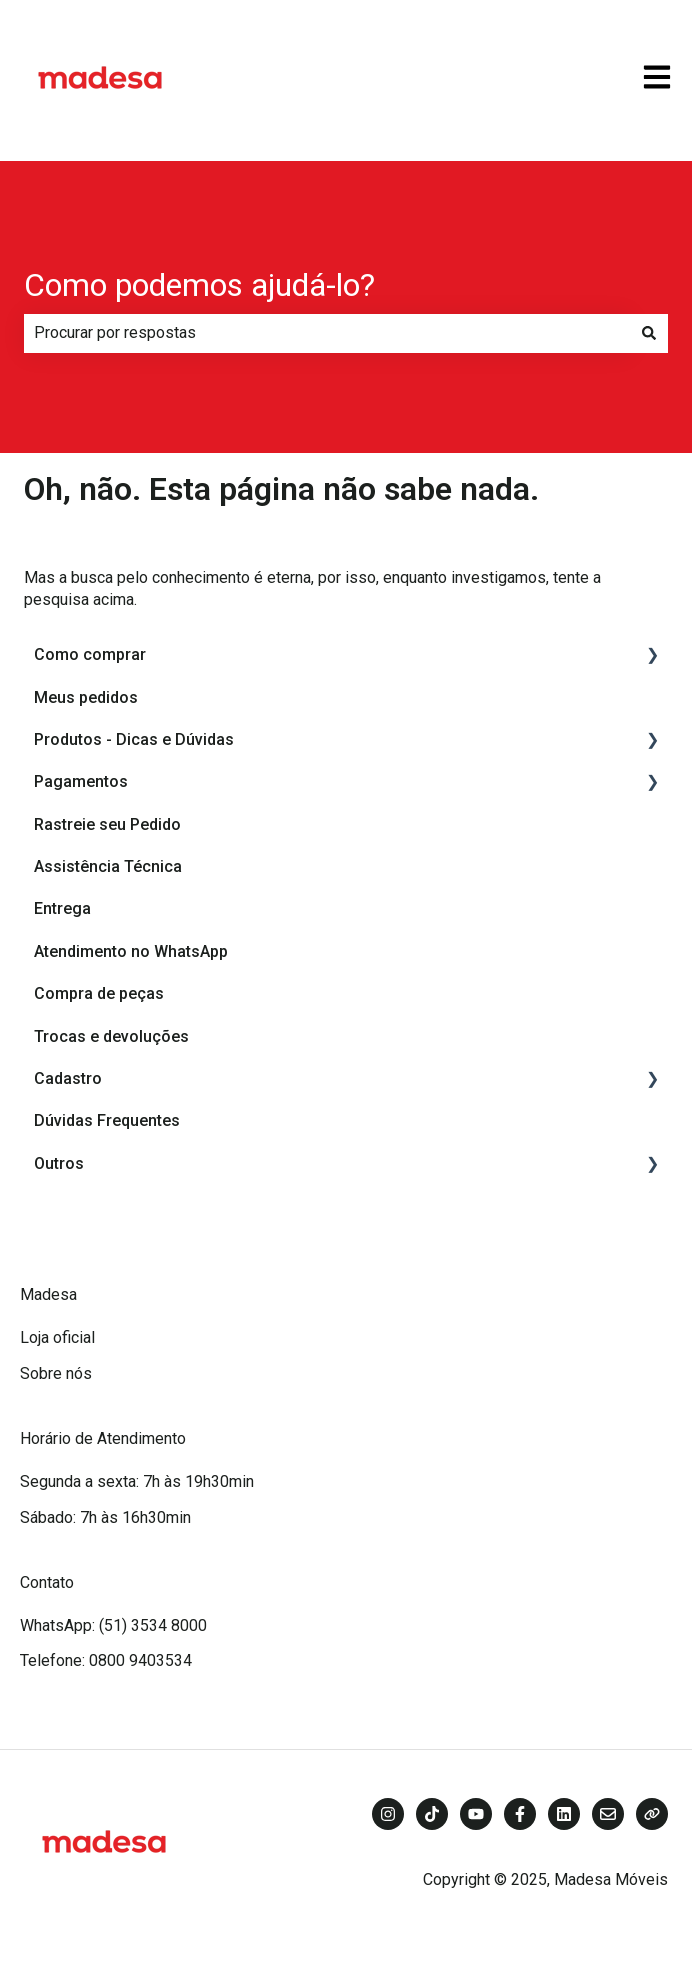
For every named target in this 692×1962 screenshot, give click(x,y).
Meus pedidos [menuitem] (86, 697)
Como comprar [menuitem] (90, 654)
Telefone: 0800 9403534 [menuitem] (106, 1660)
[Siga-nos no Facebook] (520, 1814)
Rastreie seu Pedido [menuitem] (107, 824)
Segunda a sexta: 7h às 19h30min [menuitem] (137, 1481)
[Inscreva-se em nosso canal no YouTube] (476, 1814)
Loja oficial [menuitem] (57, 1337)
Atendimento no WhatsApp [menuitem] (131, 951)
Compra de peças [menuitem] (99, 993)
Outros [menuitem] (59, 1163)
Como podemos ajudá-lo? (199, 285)
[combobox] (327, 333)
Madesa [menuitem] (48, 1294)
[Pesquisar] (649, 333)
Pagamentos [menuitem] (81, 781)
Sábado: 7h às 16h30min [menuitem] (105, 1517)
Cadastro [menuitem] (68, 1078)
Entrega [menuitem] (62, 908)
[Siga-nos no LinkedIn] (564, 1814)
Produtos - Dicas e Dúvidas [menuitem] (134, 739)
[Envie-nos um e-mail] (608, 1814)
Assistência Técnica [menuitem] (108, 866)
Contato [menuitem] (47, 1582)
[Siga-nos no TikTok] (432, 1814)
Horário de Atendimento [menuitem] (103, 1438)
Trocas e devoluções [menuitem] (111, 1036)
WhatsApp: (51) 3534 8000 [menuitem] (113, 1625)
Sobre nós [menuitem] (56, 1373)
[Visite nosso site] (652, 1814)
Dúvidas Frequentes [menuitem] (107, 1120)
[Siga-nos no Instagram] (388, 1814)
